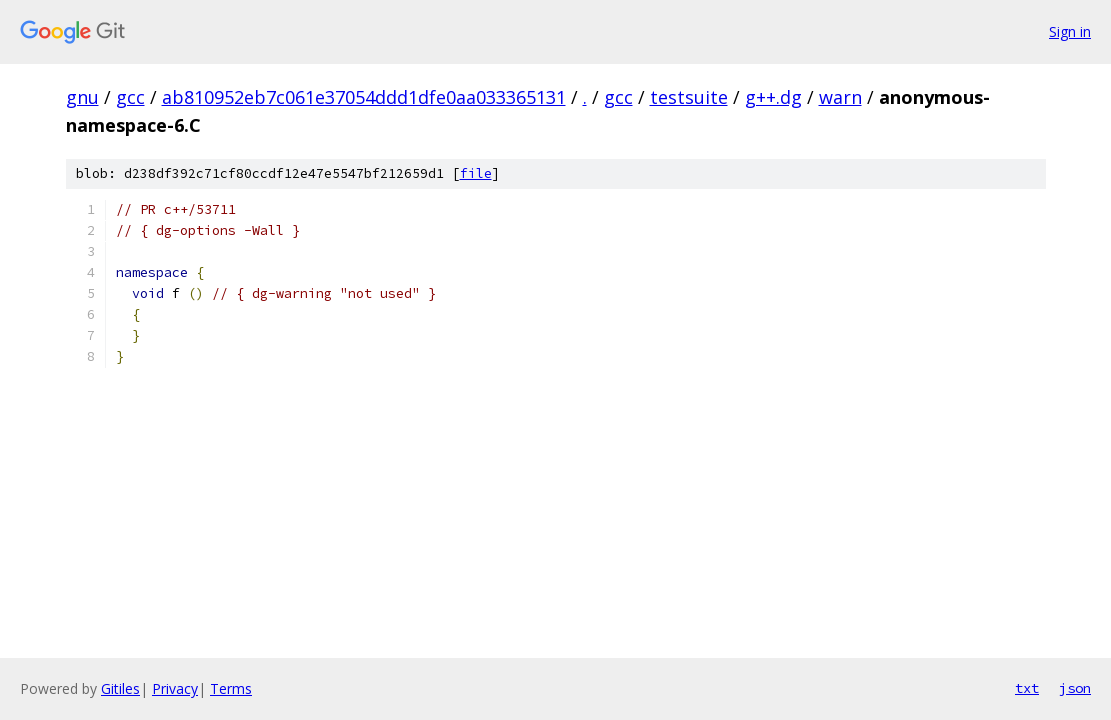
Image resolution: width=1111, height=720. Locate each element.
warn (840, 97)
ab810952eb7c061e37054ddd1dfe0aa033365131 (364, 97)
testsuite (689, 97)
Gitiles (120, 688)
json (1075, 688)
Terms (231, 688)
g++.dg (773, 97)
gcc (130, 97)
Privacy (175, 688)
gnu (82, 97)
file (476, 173)
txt (1027, 688)
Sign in (1070, 31)
